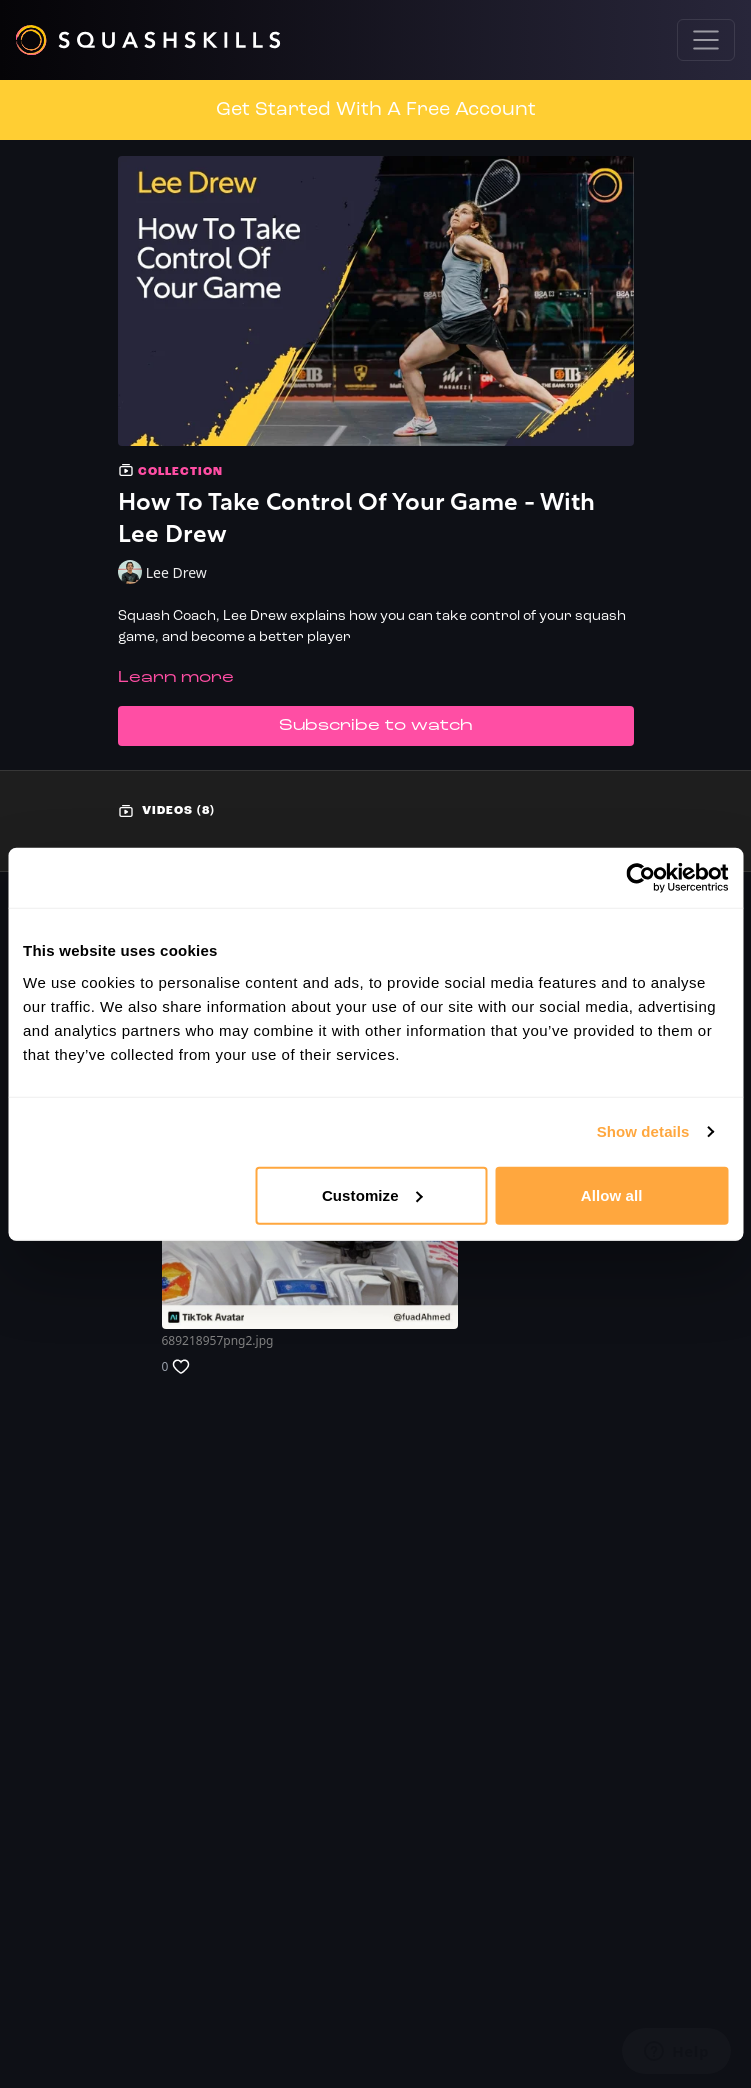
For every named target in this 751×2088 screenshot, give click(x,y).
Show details (643, 1131)
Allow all (612, 1194)
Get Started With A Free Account (376, 110)
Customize (372, 1194)
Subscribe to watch (376, 726)
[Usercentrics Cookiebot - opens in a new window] (640, 878)
